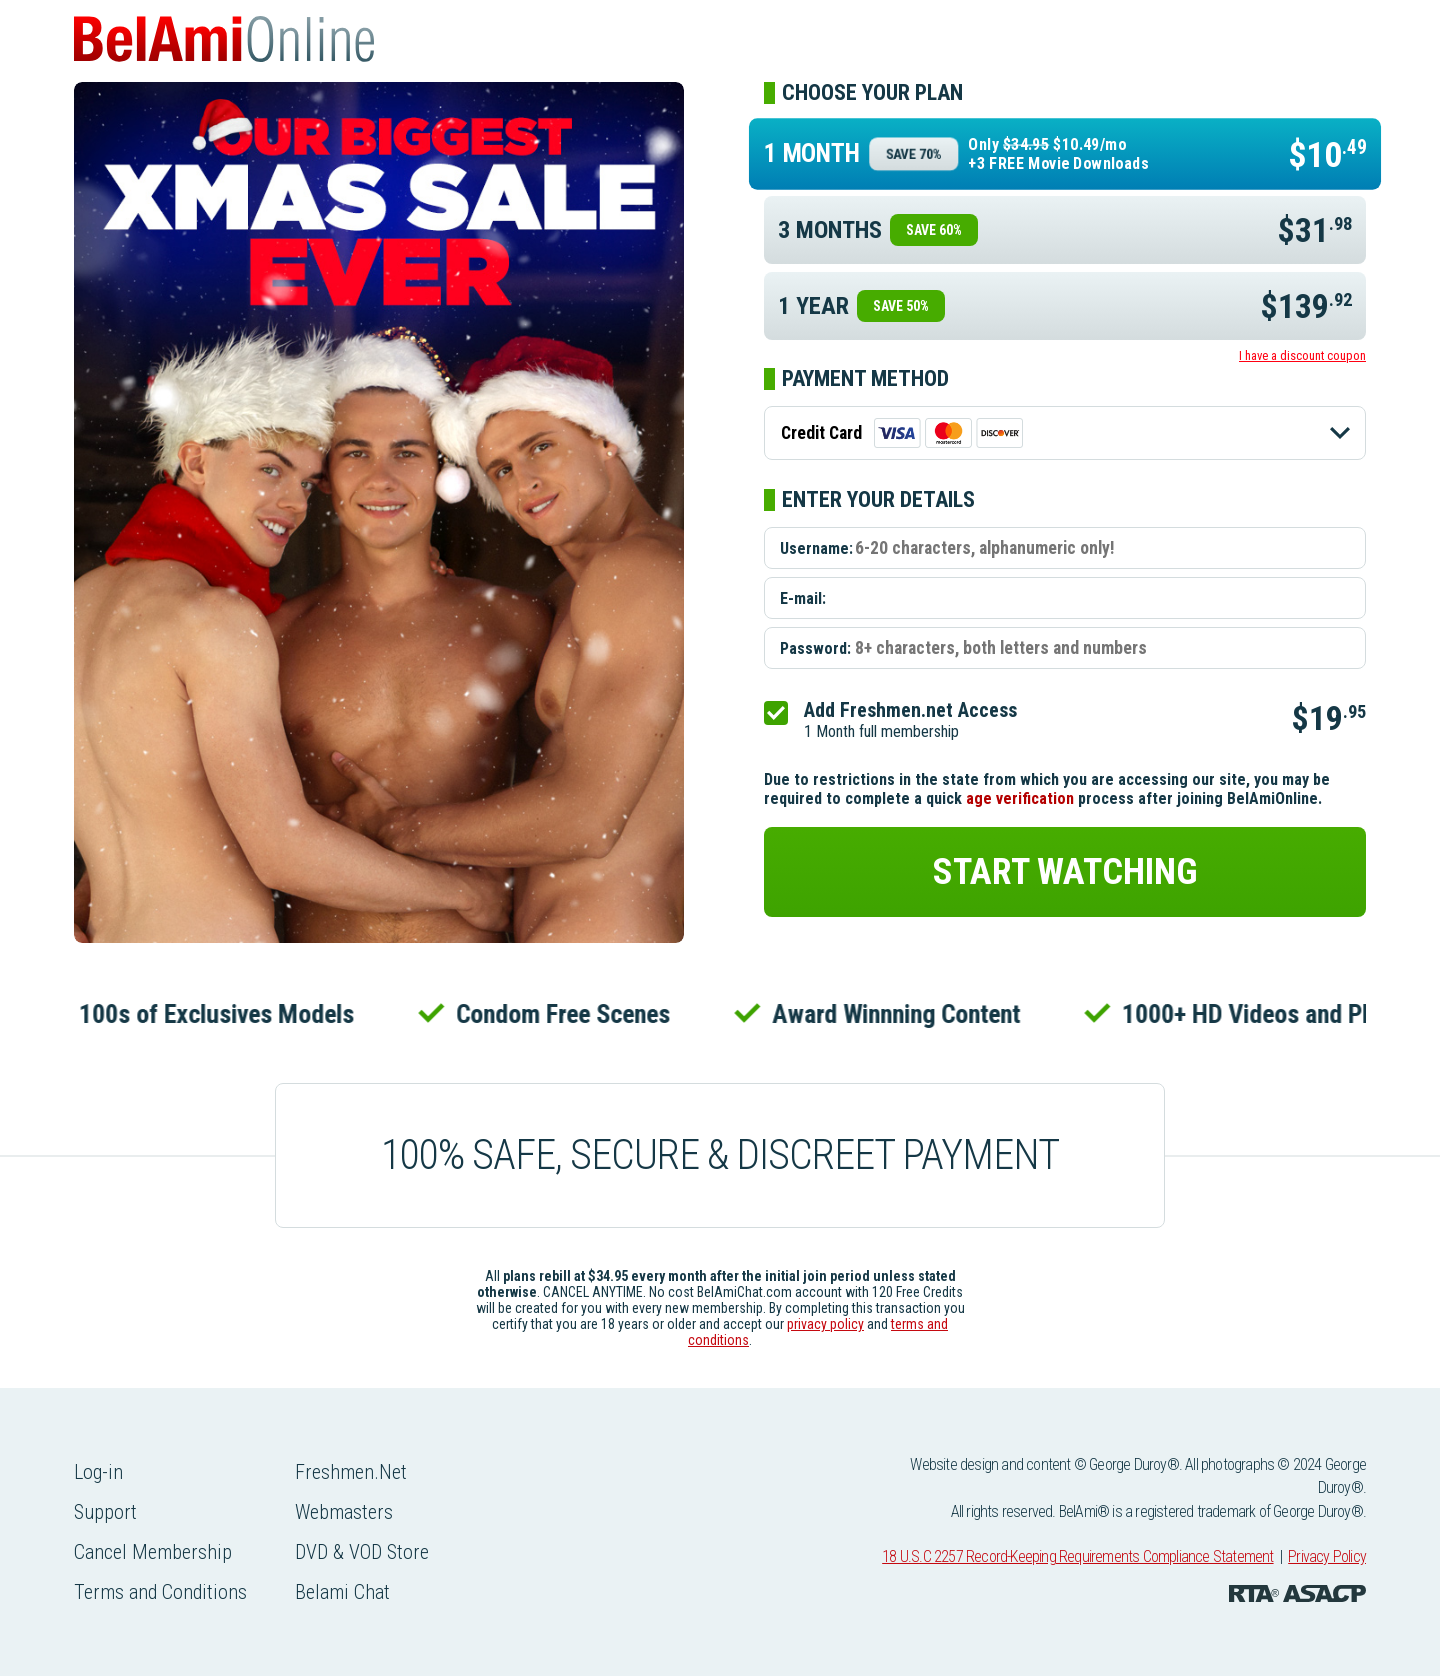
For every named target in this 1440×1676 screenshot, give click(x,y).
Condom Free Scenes (568, 1014)
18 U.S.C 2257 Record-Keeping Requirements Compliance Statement (1077, 1556)
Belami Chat (342, 1592)
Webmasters (344, 1512)
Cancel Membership (153, 1552)
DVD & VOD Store (362, 1552)
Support (105, 1512)
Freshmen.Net (351, 1472)
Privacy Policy (1327, 1556)
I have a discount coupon (1302, 355)
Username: (816, 548)
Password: (815, 648)
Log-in (98, 1472)
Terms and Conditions (160, 1592)
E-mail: (803, 598)
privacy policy (825, 1324)
